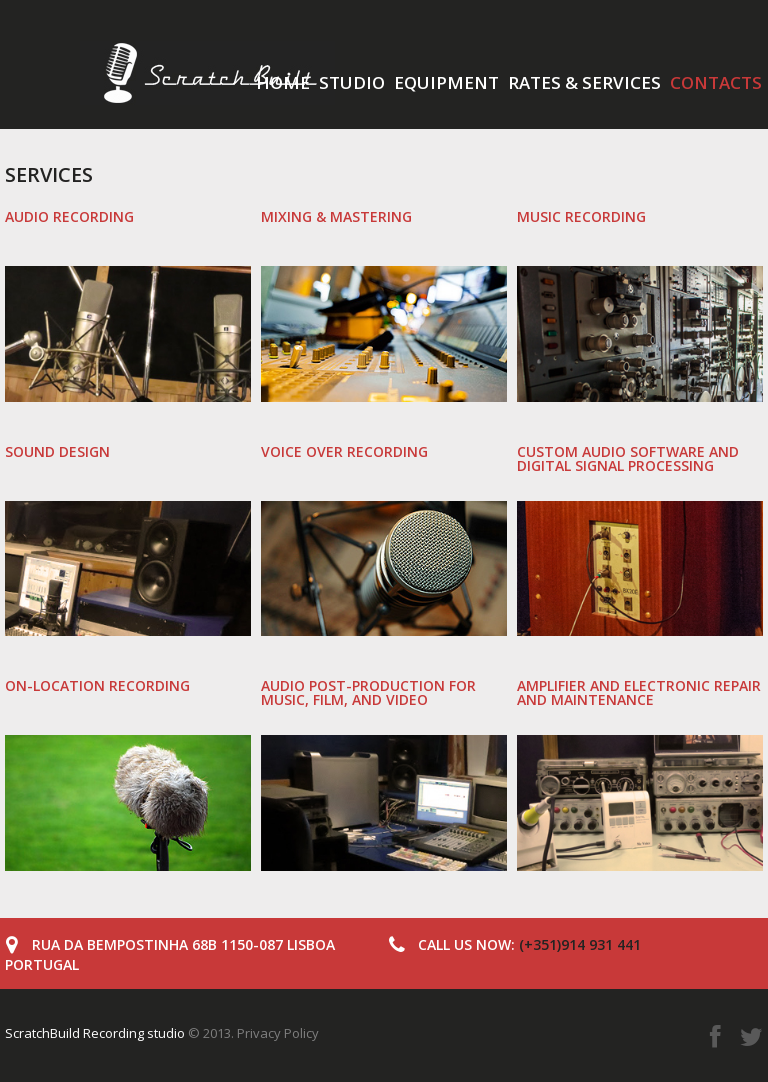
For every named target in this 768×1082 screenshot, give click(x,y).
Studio (352, 82)
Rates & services (584, 82)
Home (283, 82)
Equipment (446, 82)
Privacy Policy (278, 1033)
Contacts (716, 82)
